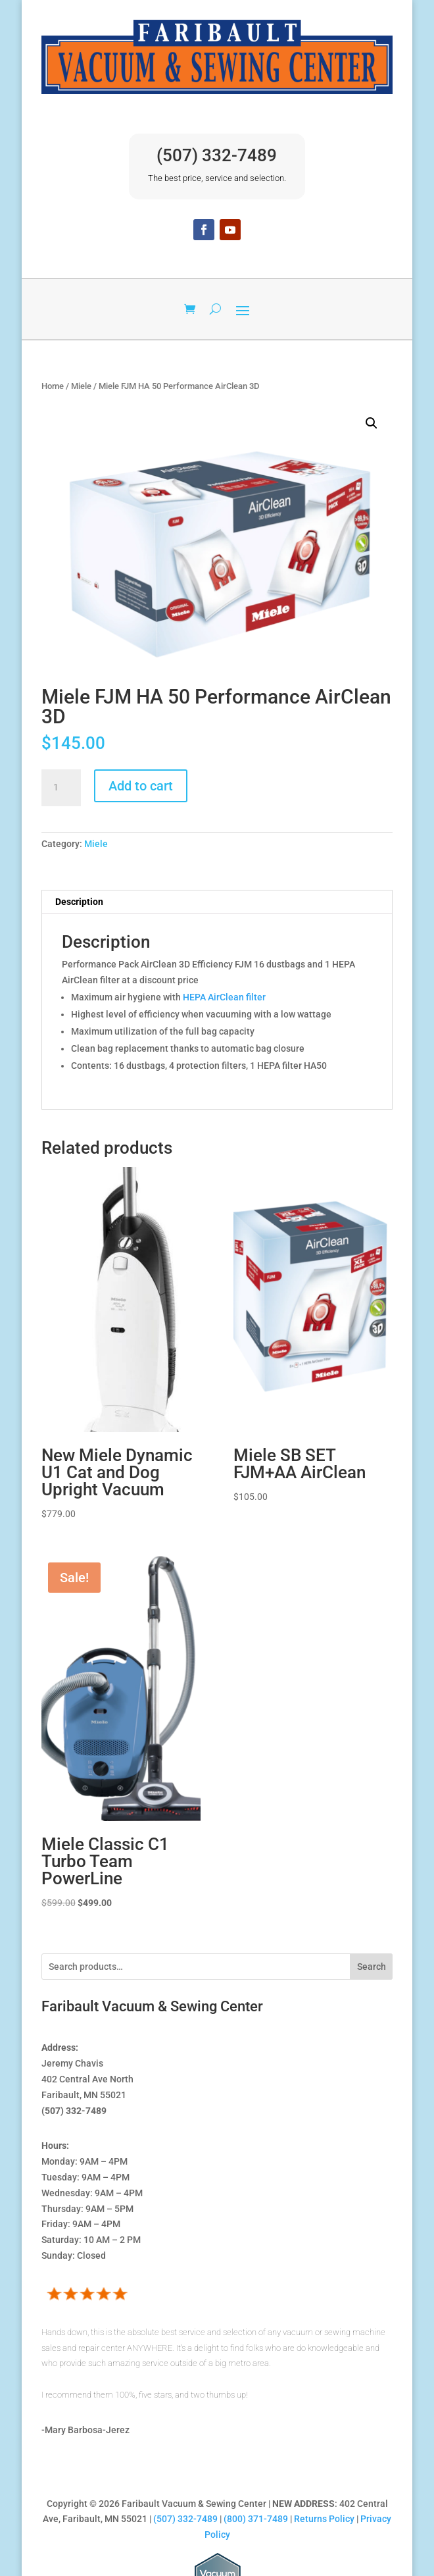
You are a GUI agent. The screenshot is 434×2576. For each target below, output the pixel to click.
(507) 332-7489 (217, 155)
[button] (371, 423)
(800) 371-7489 (256, 2518)
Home (52, 386)
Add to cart (140, 786)
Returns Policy (324, 2518)
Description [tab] (79, 901)
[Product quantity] (61, 787)
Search (371, 1966)
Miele (81, 386)
